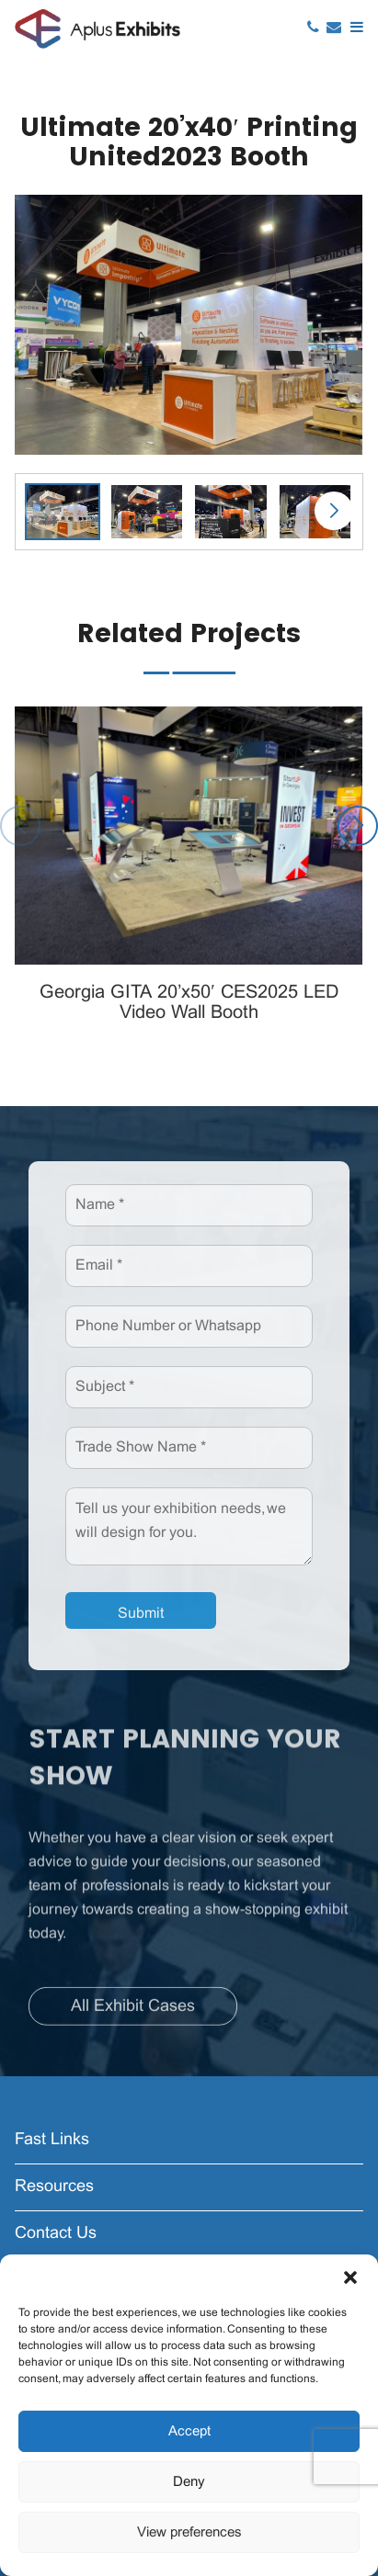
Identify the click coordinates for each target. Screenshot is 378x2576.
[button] (350, 2277)
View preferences (189, 2532)
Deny (189, 2482)
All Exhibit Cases (133, 2011)
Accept (189, 2431)
